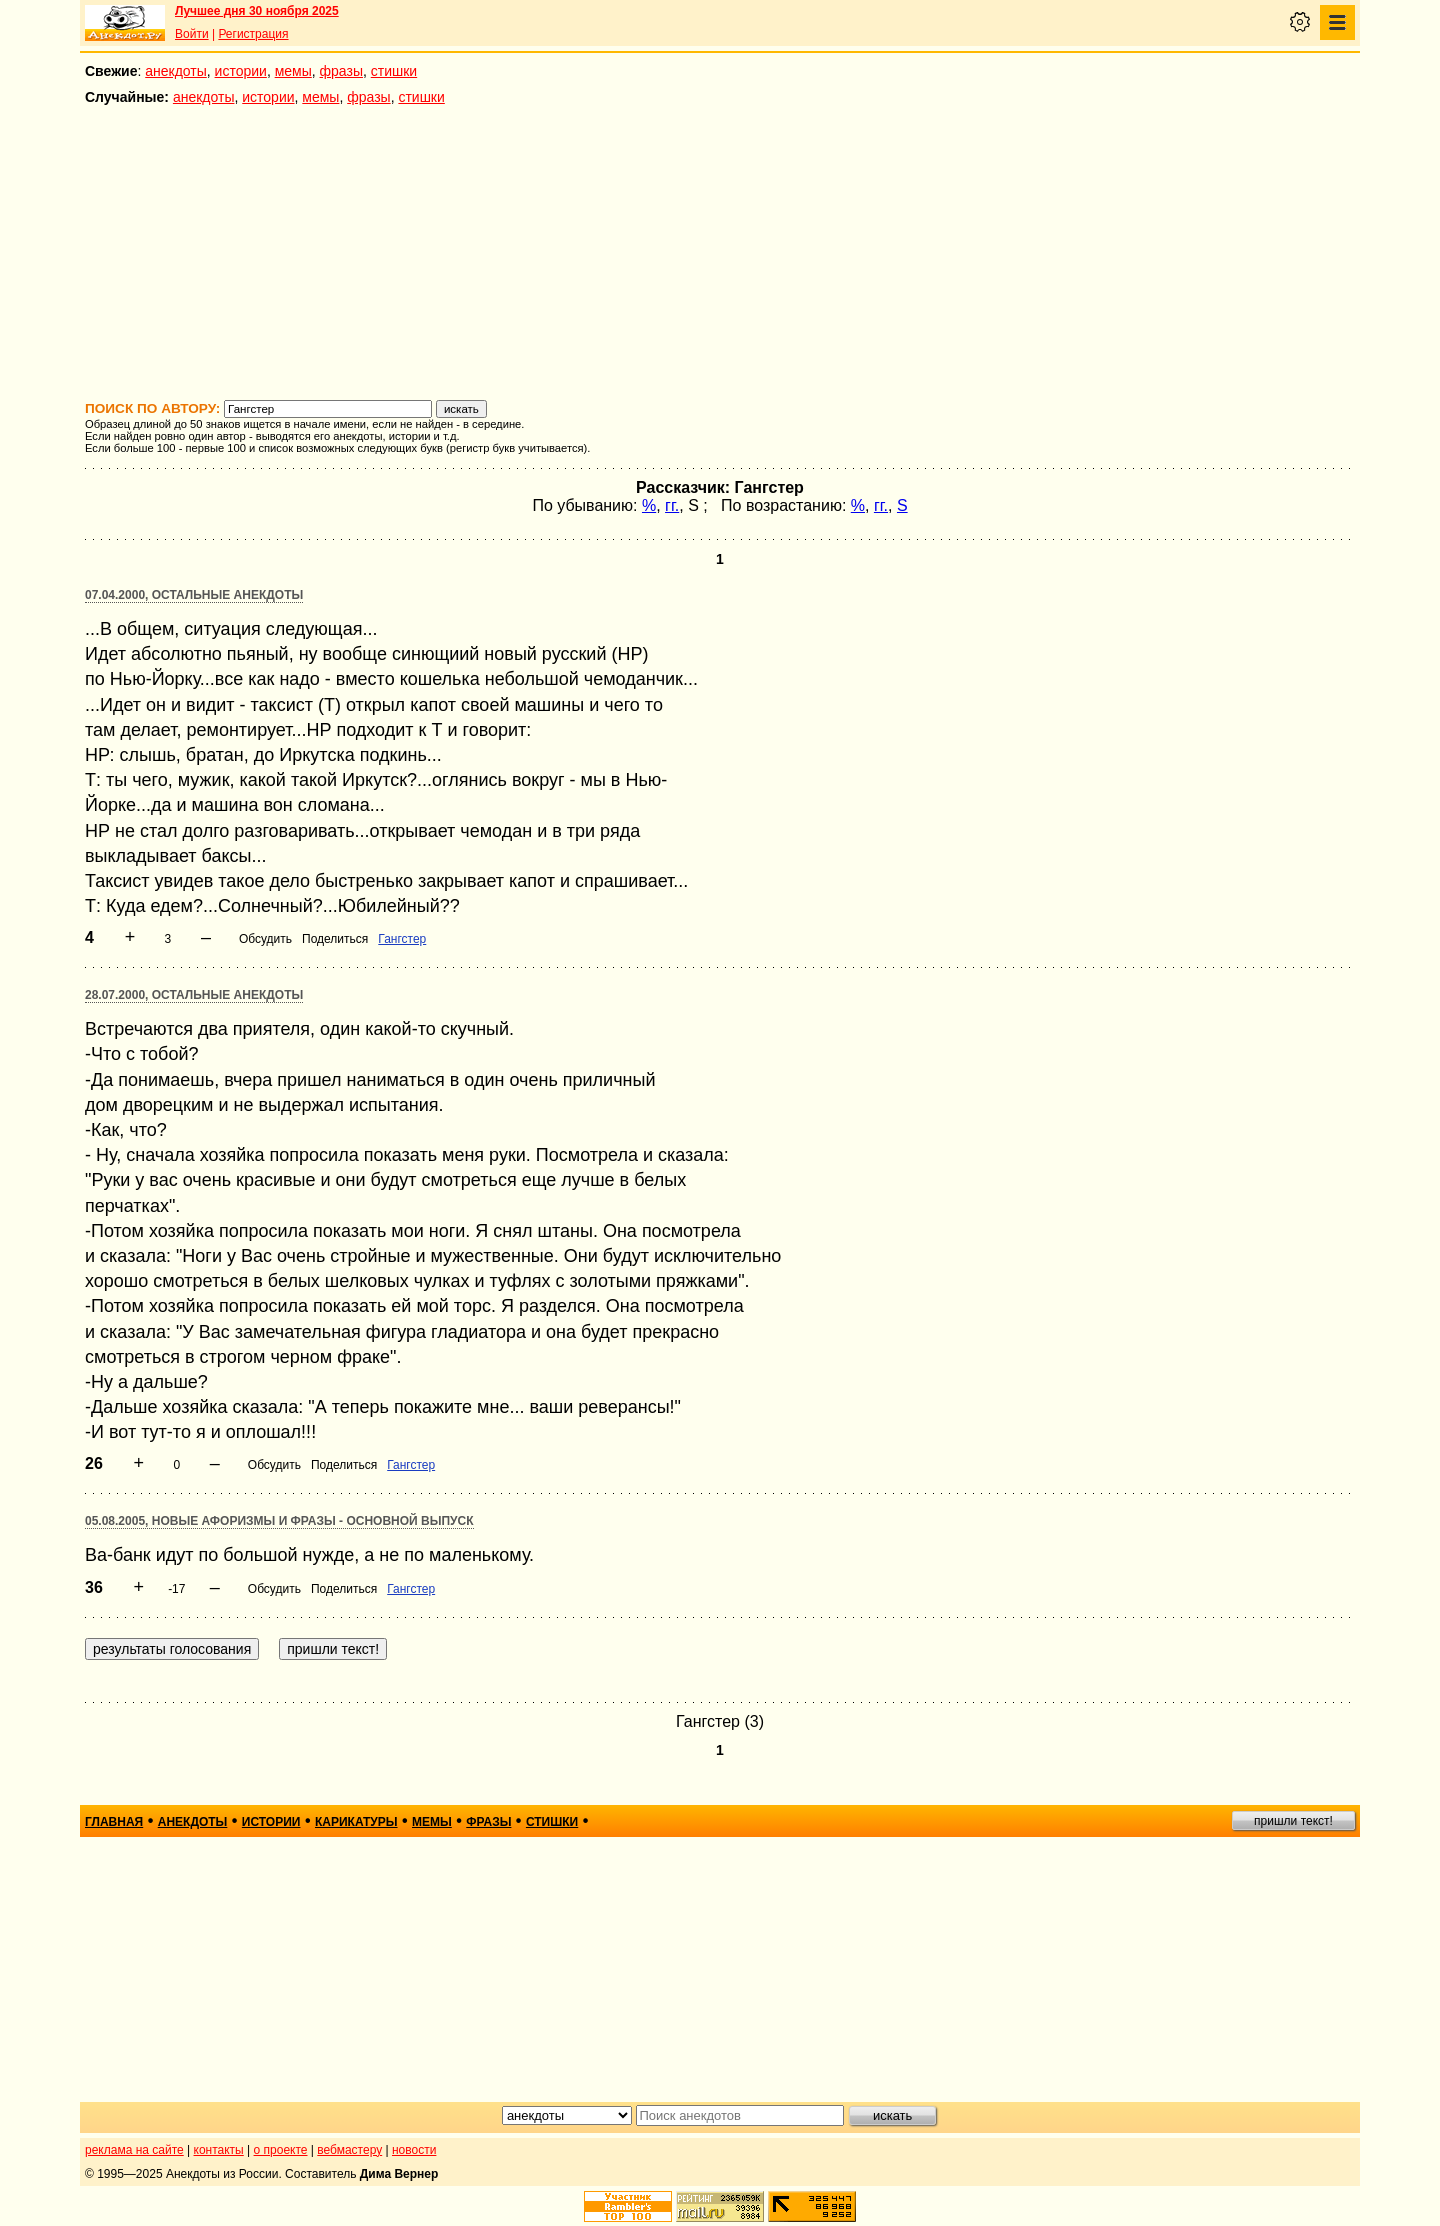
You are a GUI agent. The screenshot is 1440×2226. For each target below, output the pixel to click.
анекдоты (176, 71)
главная (114, 1822)
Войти (192, 34)
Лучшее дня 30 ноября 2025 (257, 11)
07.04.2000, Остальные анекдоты (194, 595)
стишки (394, 71)
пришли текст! (1293, 1821)
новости (414, 2150)
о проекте (281, 2150)
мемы (293, 71)
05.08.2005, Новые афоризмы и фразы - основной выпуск (279, 1521)
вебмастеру (349, 2150)
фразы (341, 71)
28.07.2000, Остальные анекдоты (194, 995)
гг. (672, 505)
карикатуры (356, 1822)
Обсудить (265, 939)
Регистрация (253, 34)
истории (241, 71)
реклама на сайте (134, 2150)
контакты (219, 2150)
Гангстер (402, 939)
